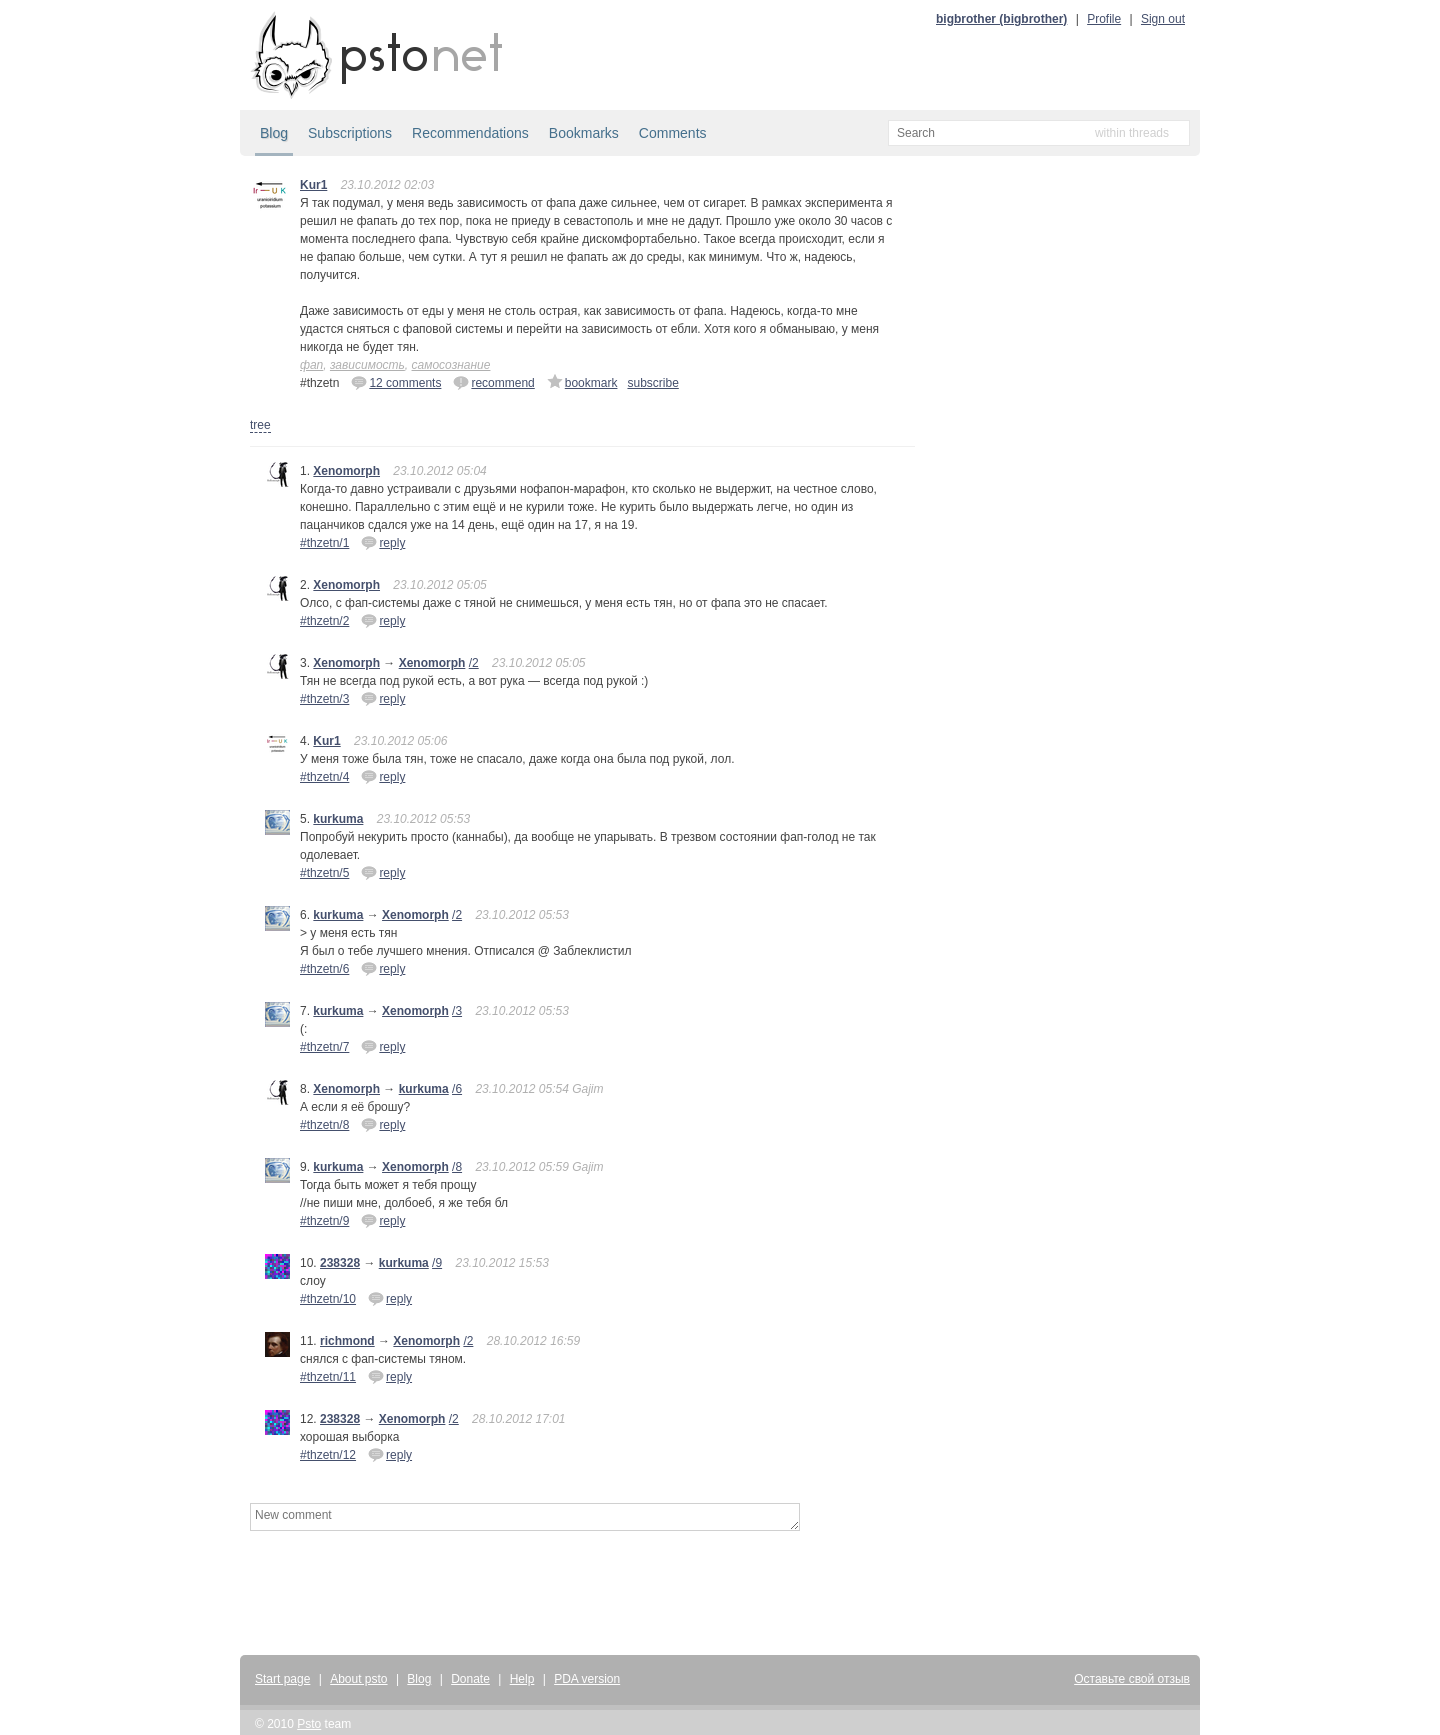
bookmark (582, 382)
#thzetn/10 (328, 1299)
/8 (457, 1167)
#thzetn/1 (324, 543)
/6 (457, 1089)
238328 (340, 1263)
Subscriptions (350, 133)
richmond (347, 1341)
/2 (474, 663)
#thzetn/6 (324, 969)
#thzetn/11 (328, 1377)
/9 (437, 1263)
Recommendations (470, 133)
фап (311, 365)
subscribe (652, 383)
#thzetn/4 (324, 777)
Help (522, 1679)
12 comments (396, 382)
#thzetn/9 (324, 1221)
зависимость (367, 365)
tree (260, 425)
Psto (309, 1724)
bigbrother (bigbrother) (1001, 19)
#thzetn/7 (324, 1047)
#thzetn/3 (324, 699)
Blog (274, 133)
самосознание (451, 365)
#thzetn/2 (324, 621)
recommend (493, 382)
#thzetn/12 (328, 1455)
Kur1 (313, 185)
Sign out (1163, 19)
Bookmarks (584, 133)
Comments (673, 133)
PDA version (587, 1679)
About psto (358, 1679)
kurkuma (338, 819)
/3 (457, 1011)
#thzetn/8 (324, 1125)
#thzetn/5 (324, 873)
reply (383, 542)
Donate (470, 1679)
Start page (282, 1679)
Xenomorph (346, 471)
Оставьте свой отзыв (1132, 1679)
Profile (1104, 19)
